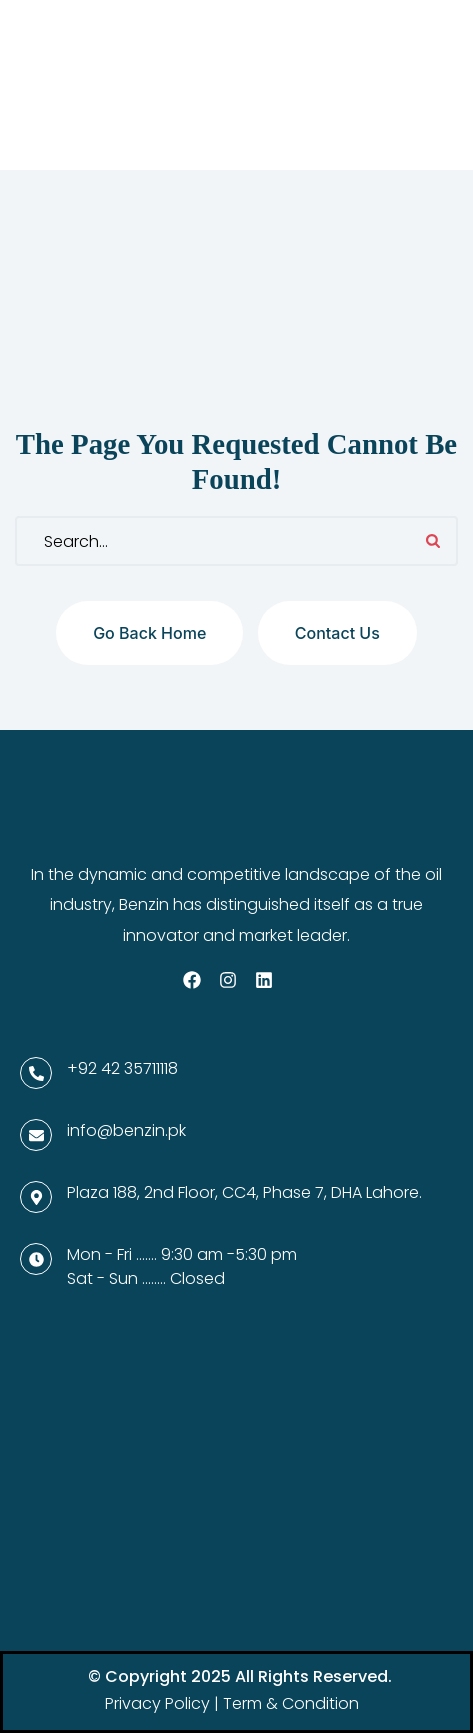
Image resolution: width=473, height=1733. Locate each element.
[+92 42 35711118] (36, 1073)
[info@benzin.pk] (36, 1135)
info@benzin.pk (126, 1130)
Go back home (149, 633)
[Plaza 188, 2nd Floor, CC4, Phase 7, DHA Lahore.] (36, 1197)
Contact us (337, 633)
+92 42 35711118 (122, 1068)
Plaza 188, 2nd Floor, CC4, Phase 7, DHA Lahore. (244, 1192)
